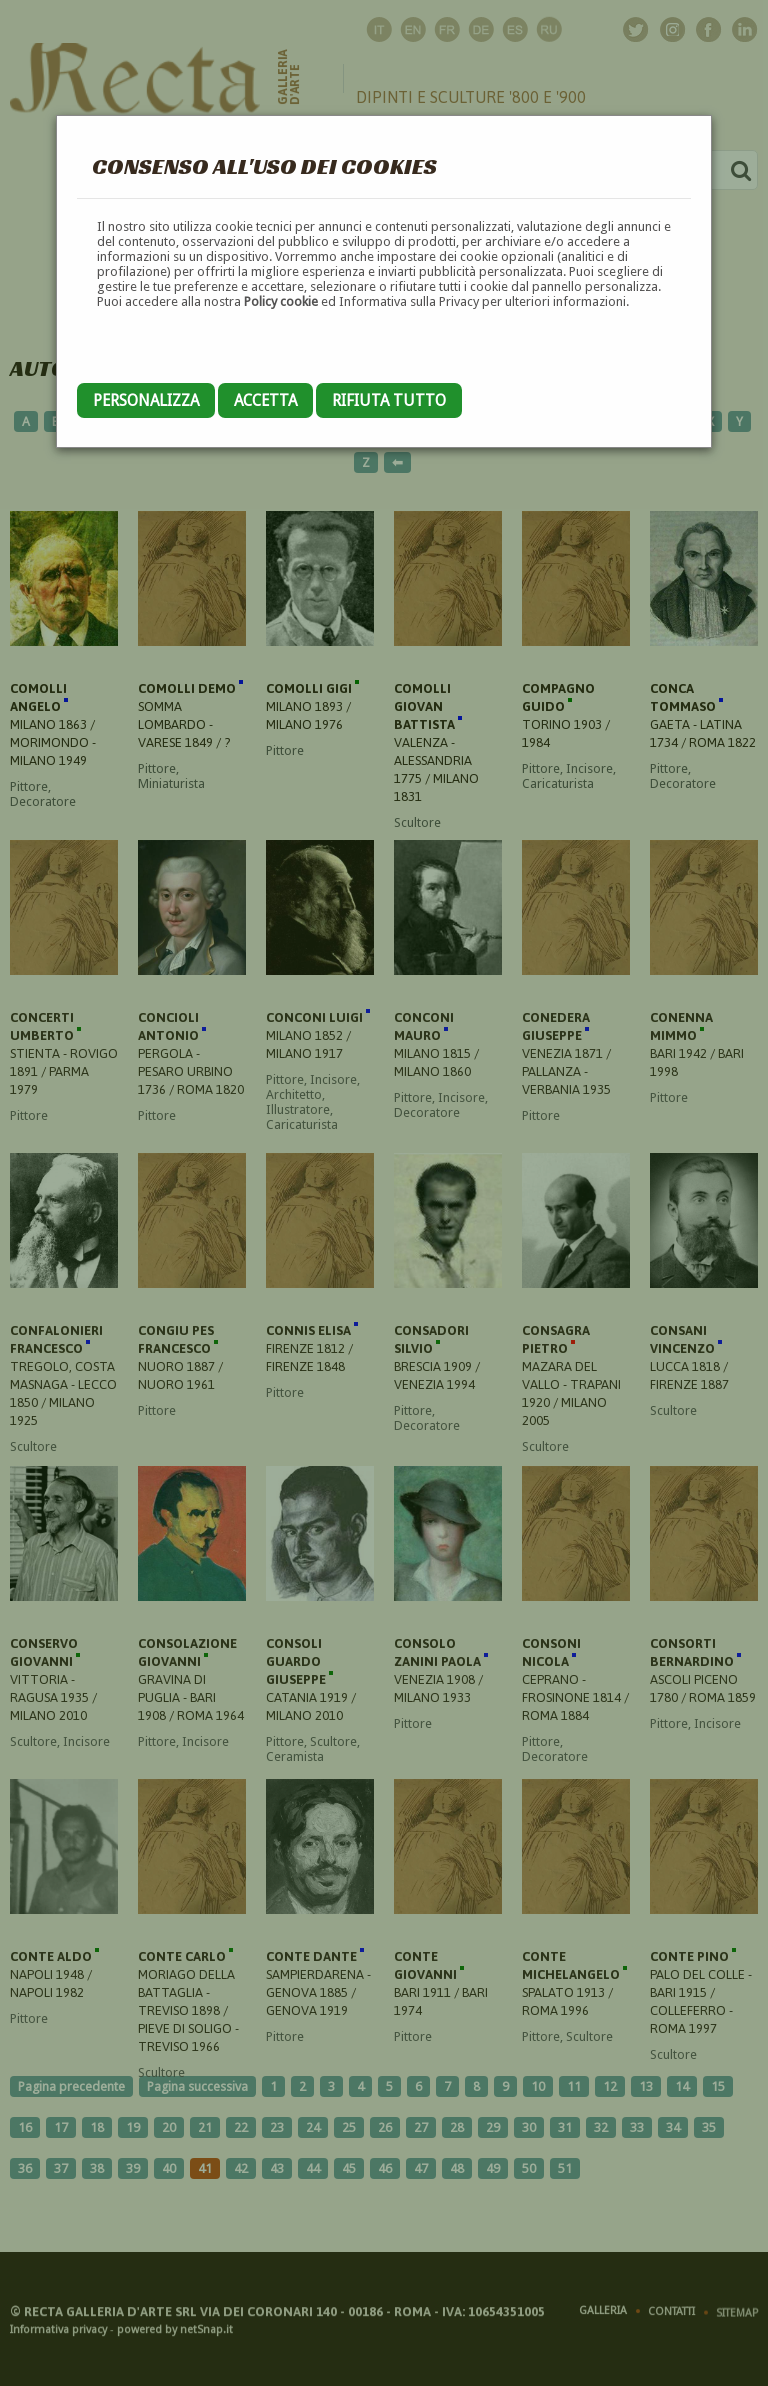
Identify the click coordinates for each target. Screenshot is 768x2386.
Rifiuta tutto (389, 400)
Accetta (265, 400)
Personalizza (146, 400)
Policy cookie (281, 301)
